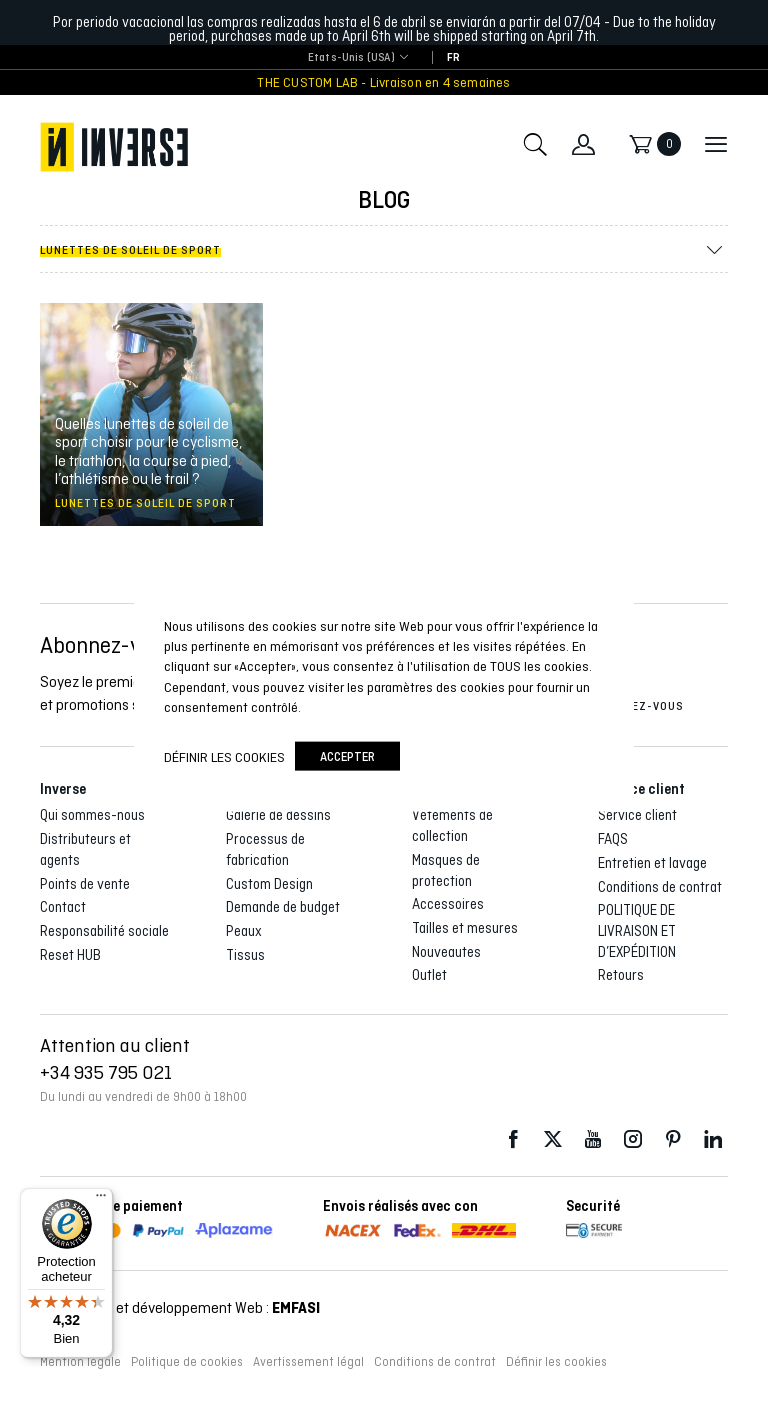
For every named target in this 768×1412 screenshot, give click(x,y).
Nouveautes (446, 952)
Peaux (244, 931)
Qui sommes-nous (92, 815)
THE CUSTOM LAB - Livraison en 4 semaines (383, 82)
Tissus (245, 955)
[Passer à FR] (453, 58)
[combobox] (351, 58)
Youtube (593, 1139)
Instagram (633, 1139)
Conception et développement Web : (180, 1307)
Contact (63, 907)
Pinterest (673, 1139)
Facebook (513, 1139)
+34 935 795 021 (106, 1072)
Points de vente (85, 884)
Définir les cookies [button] (556, 1362)
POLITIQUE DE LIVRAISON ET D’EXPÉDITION (637, 930)
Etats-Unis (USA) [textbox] (351, 57)
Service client (637, 815)
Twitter (553, 1139)
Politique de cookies (187, 1362)
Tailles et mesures (465, 928)
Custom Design (269, 884)
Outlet (429, 975)
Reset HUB (70, 955)
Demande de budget (283, 907)
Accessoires (448, 904)
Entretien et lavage (652, 863)
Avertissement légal (308, 1362)
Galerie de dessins (278, 815)
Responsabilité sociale (104, 931)
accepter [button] (347, 756)
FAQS (613, 839)
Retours (621, 975)
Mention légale (80, 1362)
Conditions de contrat (660, 887)
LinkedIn (713, 1139)
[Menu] (101, 1200)
